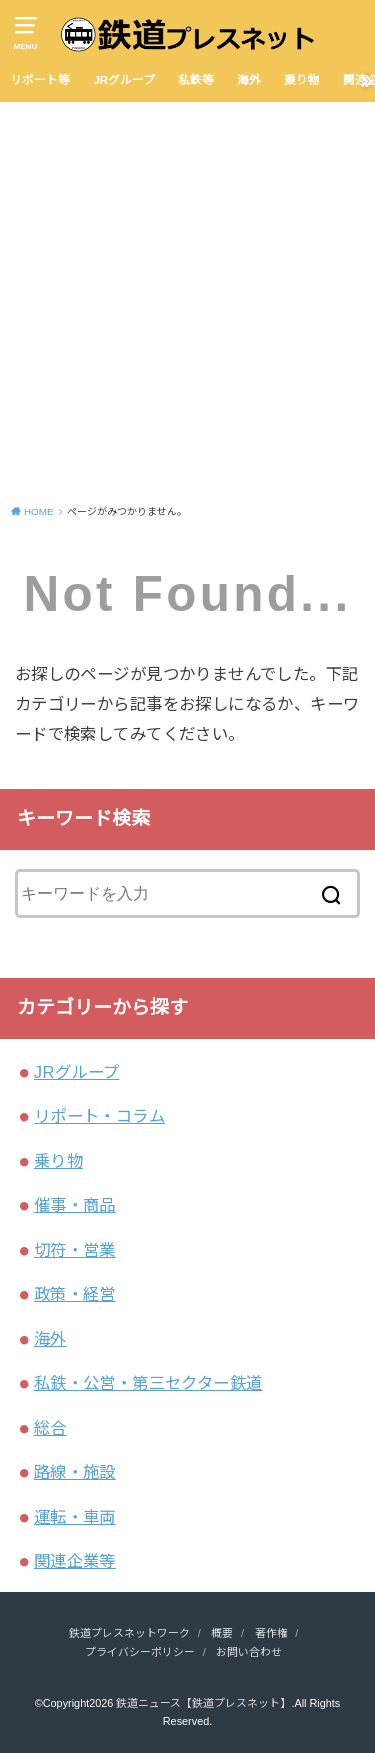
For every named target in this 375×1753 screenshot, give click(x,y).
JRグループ (124, 80)
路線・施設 (75, 1472)
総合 (50, 1428)
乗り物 (302, 80)
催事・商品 (75, 1205)
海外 (249, 80)
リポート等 (40, 80)
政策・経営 (75, 1294)
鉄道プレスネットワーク (129, 1633)
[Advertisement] (187, 299)
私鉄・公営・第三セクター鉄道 (148, 1383)
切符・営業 (75, 1250)
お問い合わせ (249, 1652)
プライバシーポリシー (140, 1652)
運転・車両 (75, 1517)
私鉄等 (196, 80)
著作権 (271, 1633)
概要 (222, 1633)
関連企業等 (75, 1561)
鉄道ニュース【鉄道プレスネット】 (203, 1703)
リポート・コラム (99, 1116)
